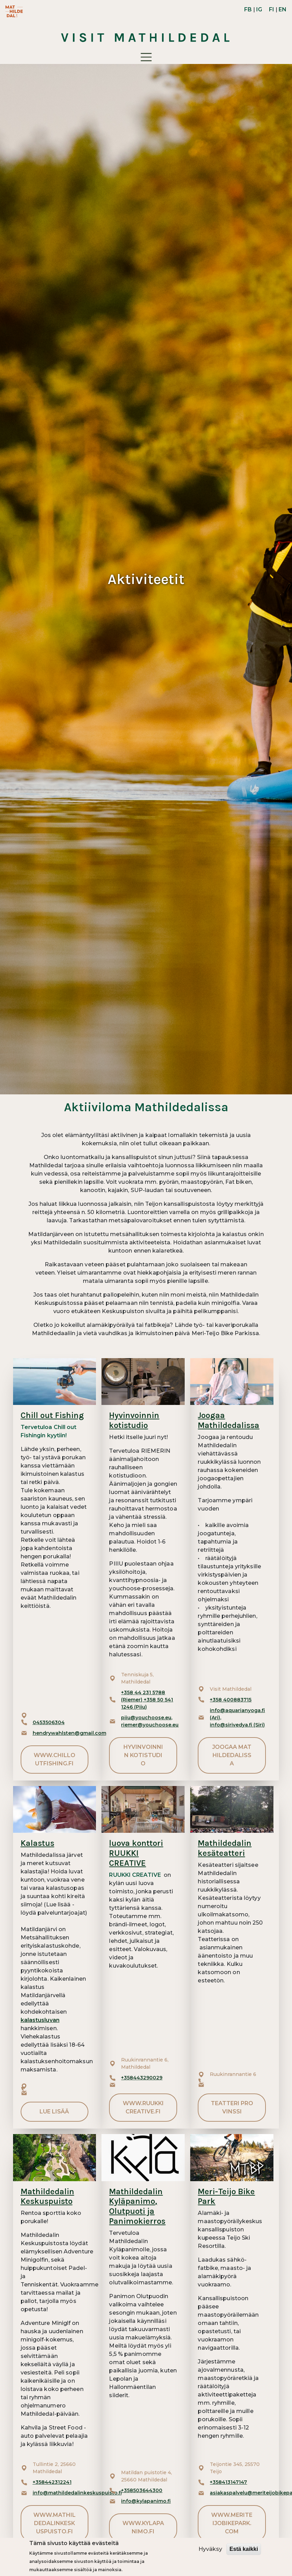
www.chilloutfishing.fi (54, 1759)
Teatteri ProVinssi (232, 2107)
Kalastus (37, 1843)
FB (248, 9)
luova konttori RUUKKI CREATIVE (136, 1853)
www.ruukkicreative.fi (143, 2107)
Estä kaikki (243, 2549)
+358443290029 (141, 2078)
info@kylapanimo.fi (146, 2501)
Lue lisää (54, 2111)
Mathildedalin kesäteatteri (224, 1848)
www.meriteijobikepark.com (231, 2523)
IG (259, 9)
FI (271, 9)
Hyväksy (210, 2549)
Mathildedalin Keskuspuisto (47, 2196)
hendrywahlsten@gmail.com (69, 1733)
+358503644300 (141, 2490)
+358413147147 (228, 2482)
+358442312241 (52, 2482)
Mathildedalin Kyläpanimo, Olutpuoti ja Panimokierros (137, 2206)
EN (282, 9)
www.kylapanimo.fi (143, 2527)
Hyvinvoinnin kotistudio (134, 1420)
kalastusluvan (40, 2020)
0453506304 (49, 1722)
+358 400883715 (230, 1700)
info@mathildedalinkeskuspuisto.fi (77, 2493)
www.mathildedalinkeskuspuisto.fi (54, 2523)
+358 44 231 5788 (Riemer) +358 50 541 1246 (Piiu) (147, 1699)
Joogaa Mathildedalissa (228, 1420)
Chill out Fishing (52, 1415)
